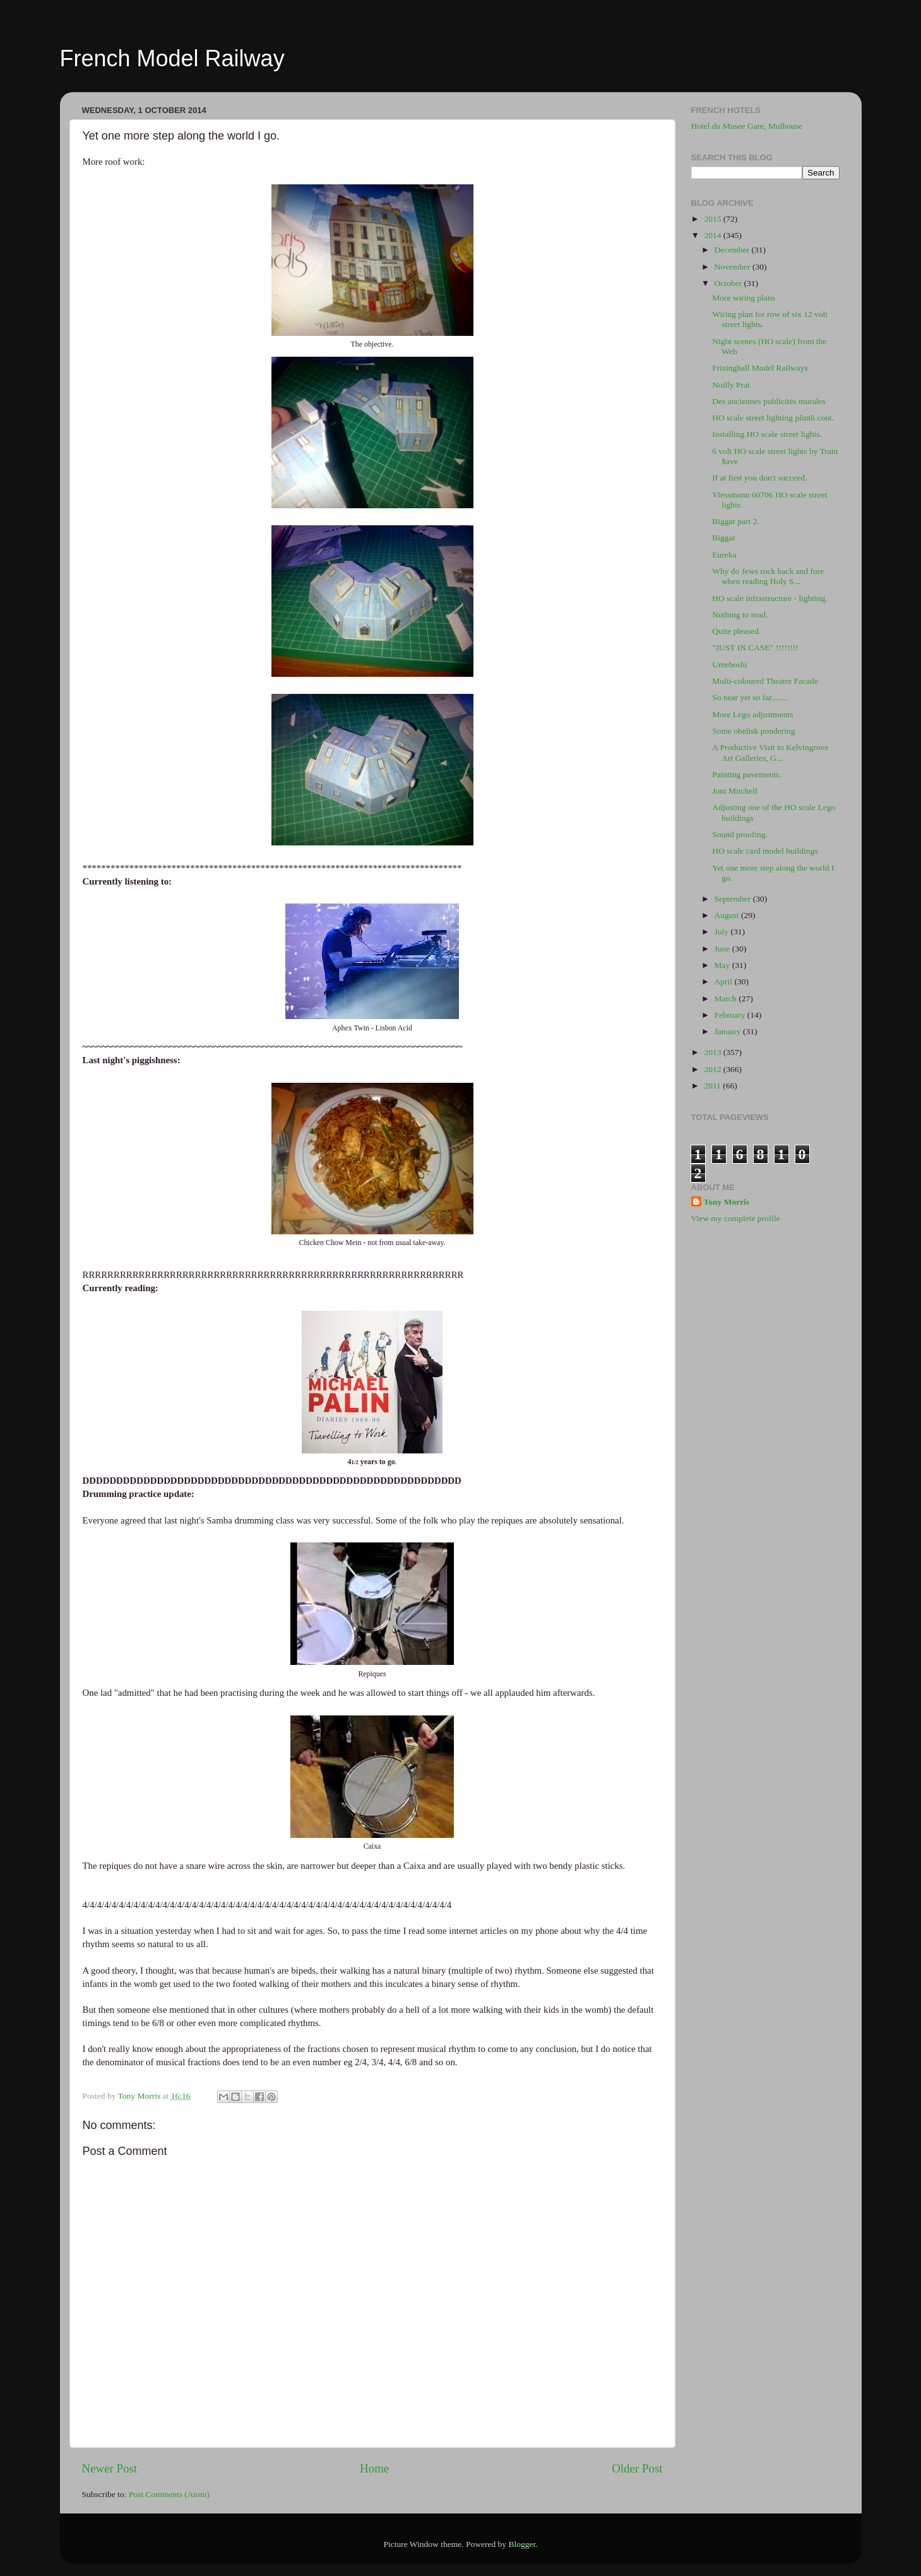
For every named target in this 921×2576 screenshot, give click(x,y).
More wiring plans (743, 297)
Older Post (637, 2468)
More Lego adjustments (752, 714)
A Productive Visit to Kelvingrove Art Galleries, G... (770, 752)
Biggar (723, 537)
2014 (713, 235)
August (728, 915)
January (729, 1031)
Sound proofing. (740, 834)
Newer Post (110, 2468)
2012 (713, 1069)
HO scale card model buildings (764, 851)
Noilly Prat (731, 385)
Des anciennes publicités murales (769, 401)
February (731, 1015)
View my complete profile (735, 1218)
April (725, 981)
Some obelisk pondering (753, 731)
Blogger (521, 2544)
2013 (713, 1052)
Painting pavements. (746, 774)
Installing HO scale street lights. (767, 434)
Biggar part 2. (735, 521)
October (729, 283)
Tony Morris (727, 1202)
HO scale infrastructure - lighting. (770, 598)
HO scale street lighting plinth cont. (773, 417)
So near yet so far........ (750, 697)
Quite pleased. (736, 631)
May (723, 965)
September (734, 898)
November (733, 266)
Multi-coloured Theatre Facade (765, 681)
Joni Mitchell (735, 791)
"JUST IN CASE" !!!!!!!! (755, 647)
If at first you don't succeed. (759, 477)
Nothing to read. (740, 614)
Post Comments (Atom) (169, 2494)
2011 (713, 1085)
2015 (713, 219)
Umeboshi (729, 664)
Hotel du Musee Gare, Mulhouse (747, 126)
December (733, 249)
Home (374, 2468)
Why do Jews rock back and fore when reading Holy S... (768, 576)
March (727, 998)
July (723, 931)
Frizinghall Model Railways (759, 368)
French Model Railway (172, 58)
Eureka (724, 554)
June (723, 948)
